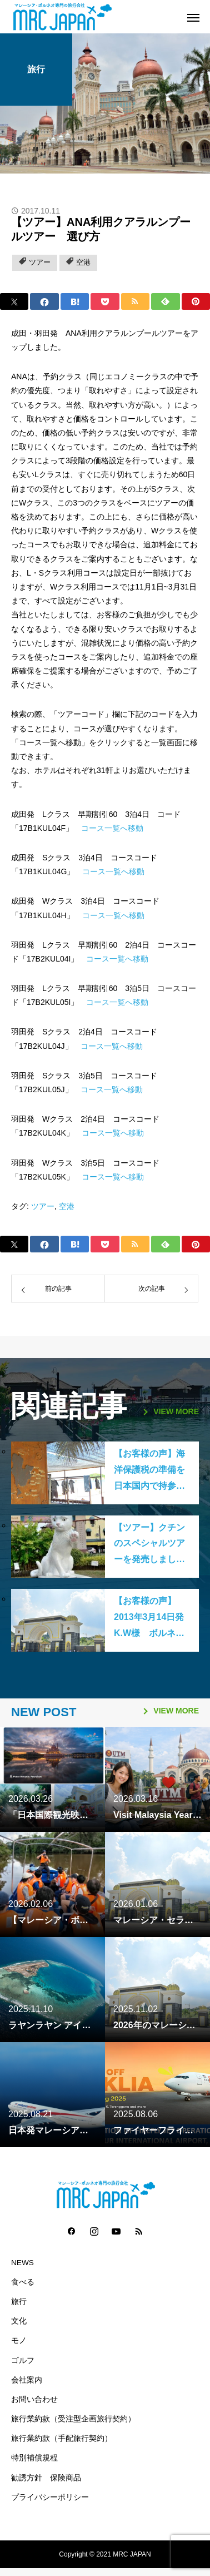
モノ (19, 2340)
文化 (19, 2321)
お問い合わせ (34, 2399)
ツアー (40, 262)
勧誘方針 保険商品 (46, 2478)
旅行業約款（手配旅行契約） (61, 2438)
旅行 (36, 69)
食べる (22, 2282)
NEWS (22, 2262)
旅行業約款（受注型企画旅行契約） (73, 2419)
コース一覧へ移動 (112, 828)
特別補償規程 (34, 2458)
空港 (83, 262)
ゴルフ (22, 2360)
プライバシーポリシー (50, 2497)
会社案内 (26, 2380)
